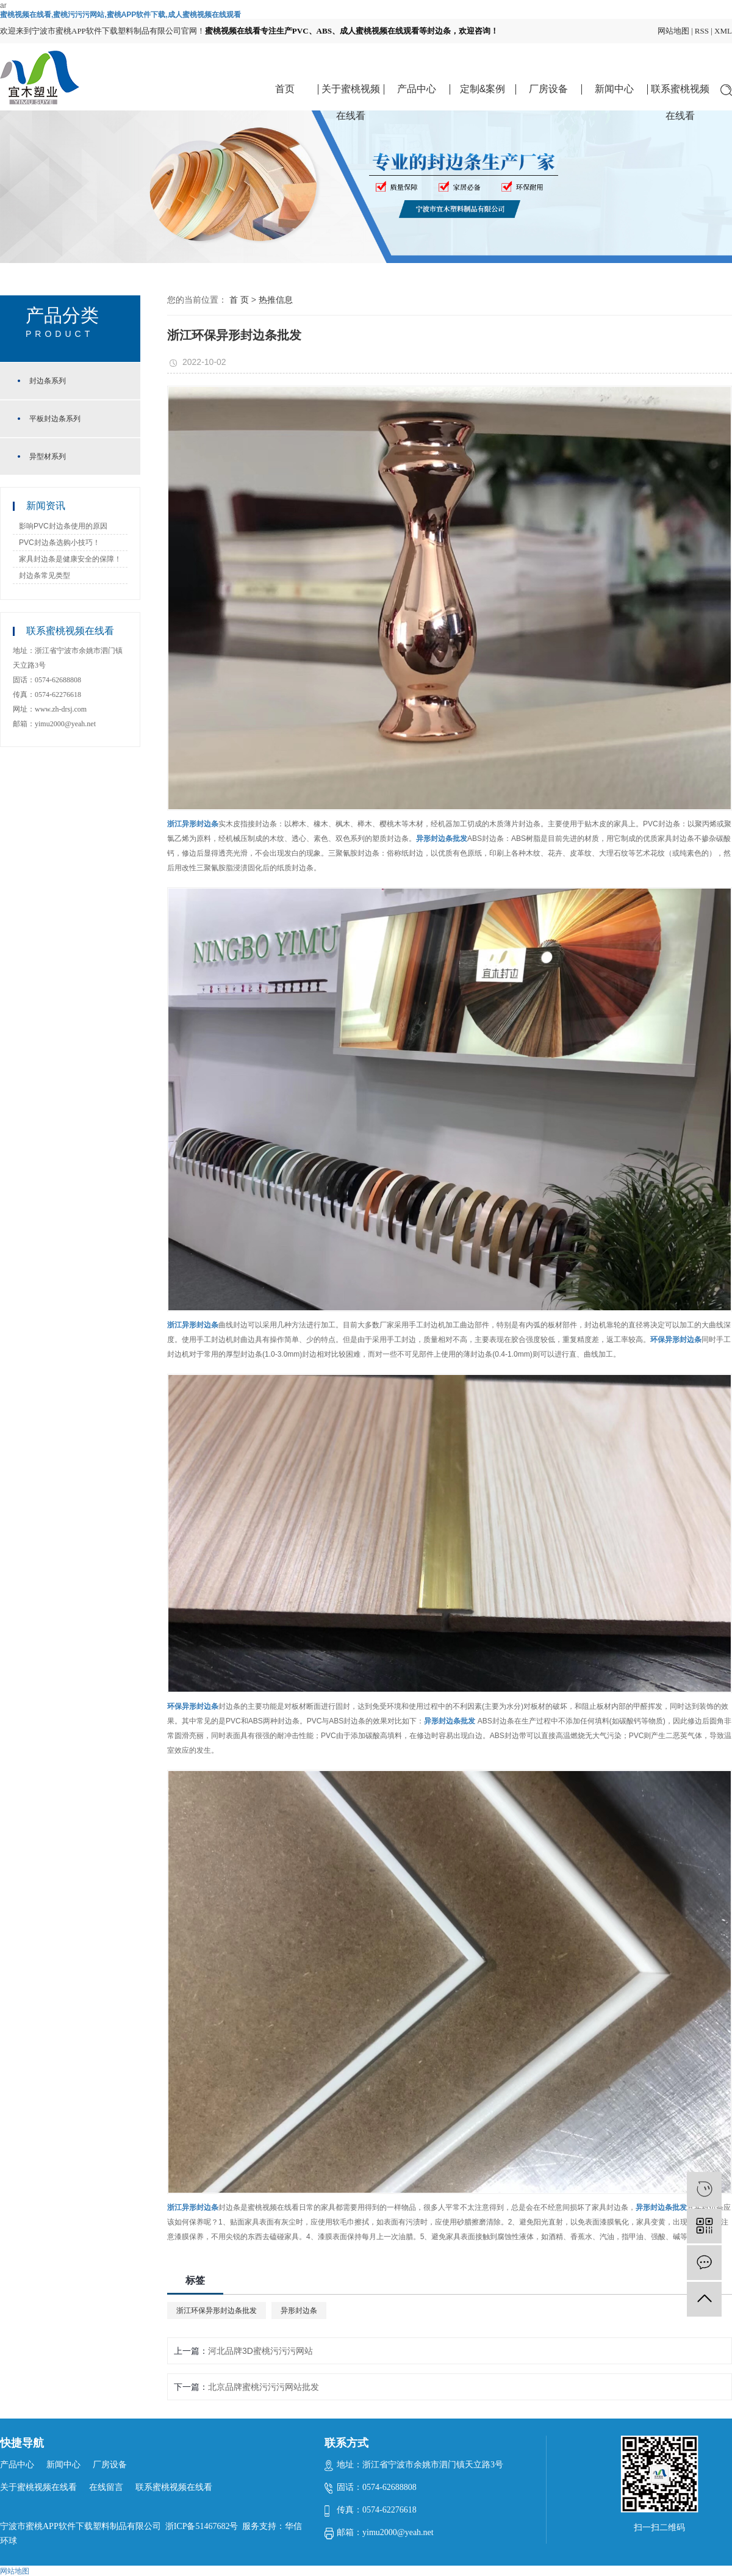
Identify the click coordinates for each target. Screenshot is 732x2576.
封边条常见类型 (44, 575)
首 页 (239, 300)
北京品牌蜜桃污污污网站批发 (263, 2387)
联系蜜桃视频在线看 (680, 93)
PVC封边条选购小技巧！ (59, 542)
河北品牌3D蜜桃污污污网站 (260, 2351)
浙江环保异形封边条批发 (216, 2310)
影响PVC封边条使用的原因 (63, 526)
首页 (285, 89)
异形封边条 (299, 2310)
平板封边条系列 (55, 418)
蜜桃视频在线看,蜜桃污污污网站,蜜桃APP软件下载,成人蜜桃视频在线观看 (120, 14)
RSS (702, 30)
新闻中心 (614, 89)
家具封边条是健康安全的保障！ (70, 559)
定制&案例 (483, 89)
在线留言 (106, 2487)
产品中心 (416, 89)
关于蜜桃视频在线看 (350, 93)
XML (723, 30)
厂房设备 (548, 89)
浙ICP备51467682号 (202, 2526)
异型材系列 (47, 456)
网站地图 (673, 30)
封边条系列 (47, 381)
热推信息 (276, 300)
